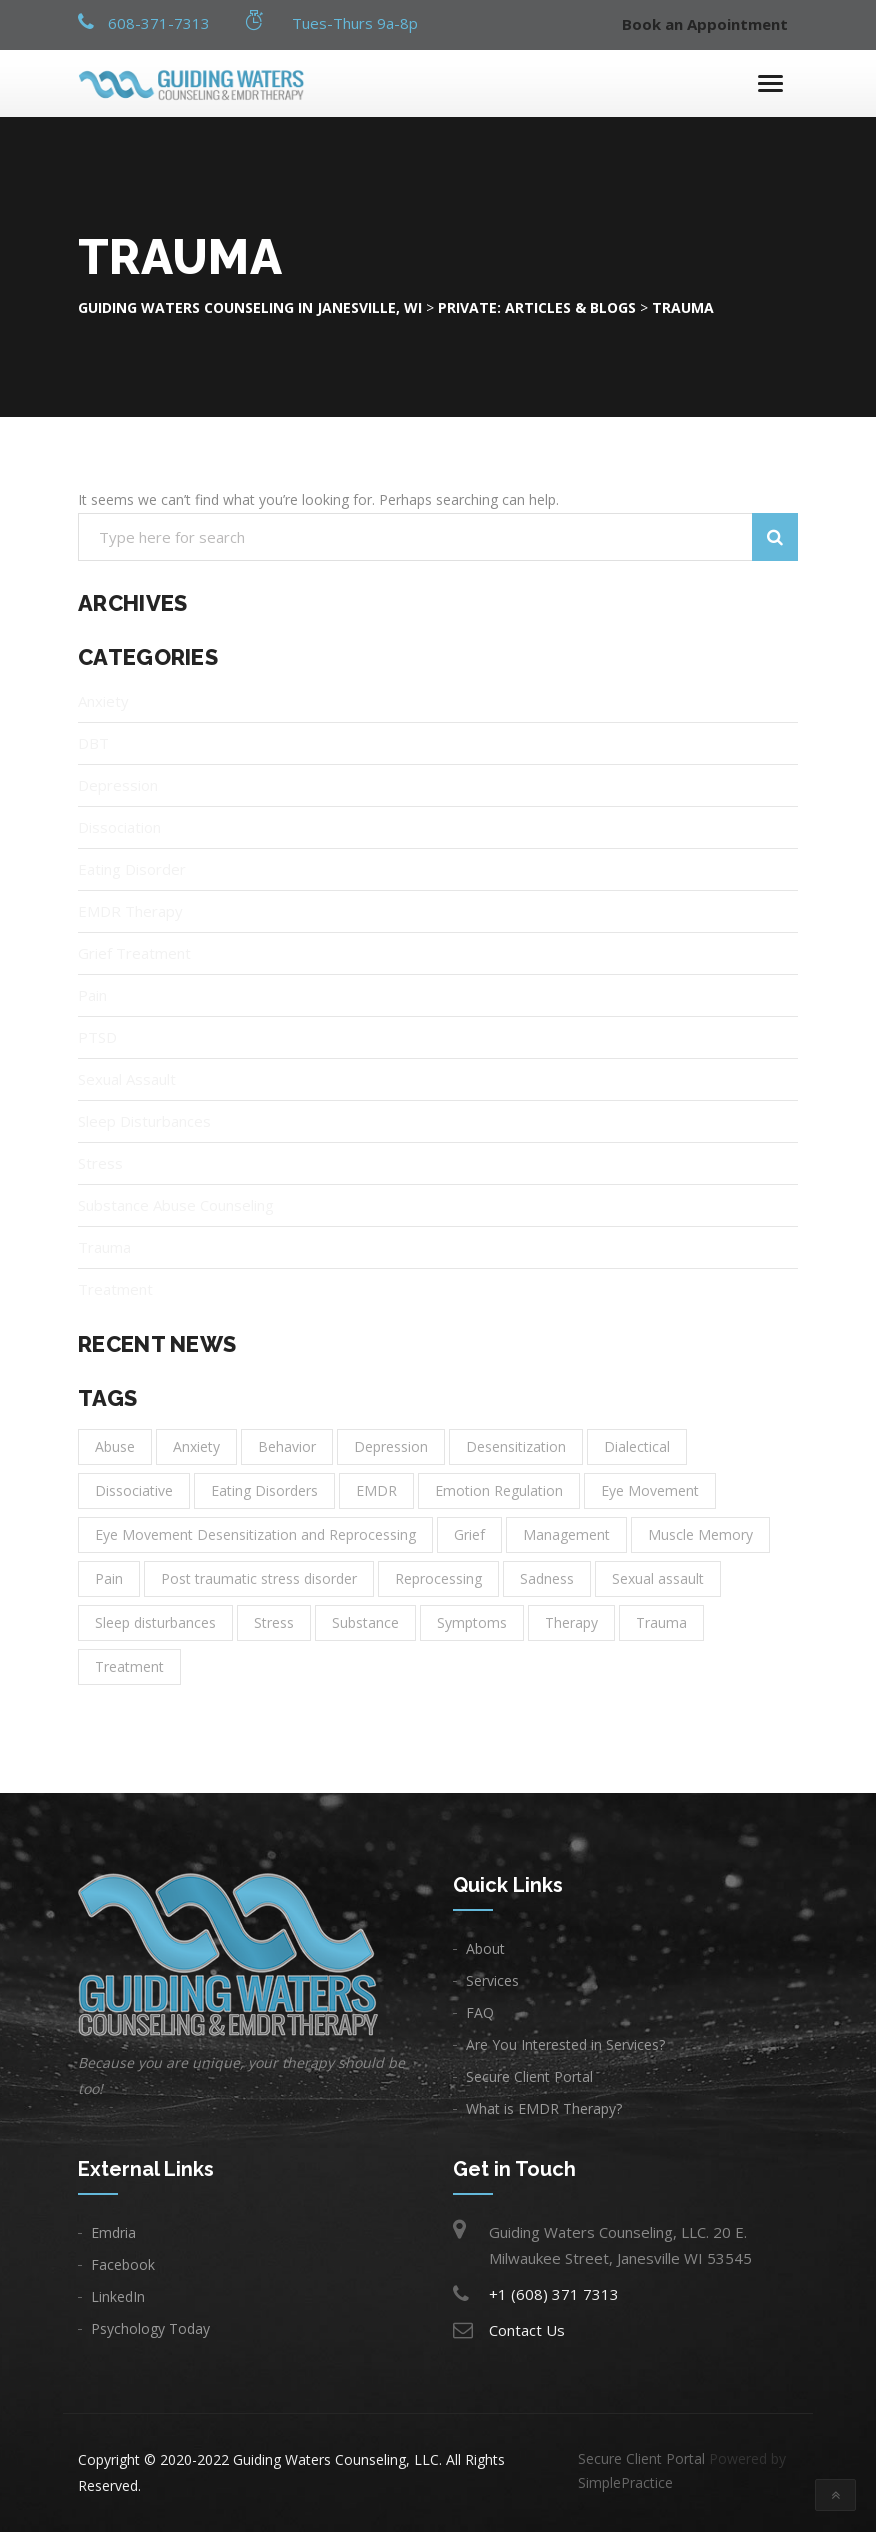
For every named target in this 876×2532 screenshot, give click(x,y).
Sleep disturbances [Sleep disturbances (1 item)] (155, 1622)
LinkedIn (118, 2296)
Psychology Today (150, 2328)
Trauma (104, 1247)
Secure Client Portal (529, 2076)
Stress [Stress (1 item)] (274, 1622)
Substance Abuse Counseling (176, 1205)
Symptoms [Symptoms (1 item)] (472, 1622)
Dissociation (119, 827)
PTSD (97, 1037)
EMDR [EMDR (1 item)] (376, 1490)
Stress (100, 1163)
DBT (93, 743)
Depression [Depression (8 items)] (391, 1446)
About (485, 1948)
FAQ (480, 2012)
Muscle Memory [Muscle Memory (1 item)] (700, 1534)
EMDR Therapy (130, 911)
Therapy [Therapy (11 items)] (571, 1622)
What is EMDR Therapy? (544, 2108)
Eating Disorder (132, 869)
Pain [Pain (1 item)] (109, 1578)
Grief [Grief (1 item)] (469, 1534)
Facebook (123, 2264)
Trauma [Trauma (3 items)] (661, 1622)
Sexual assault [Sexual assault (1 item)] (658, 1578)
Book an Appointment (705, 24)
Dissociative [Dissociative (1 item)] (134, 1490)
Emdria (113, 2232)
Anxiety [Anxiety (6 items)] (196, 1446)
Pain (92, 995)
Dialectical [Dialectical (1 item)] (637, 1446)
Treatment (115, 1289)
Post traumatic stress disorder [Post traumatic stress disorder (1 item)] (259, 1578)
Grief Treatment (134, 953)
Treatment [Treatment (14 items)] (129, 1666)
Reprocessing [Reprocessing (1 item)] (438, 1578)
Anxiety (103, 701)
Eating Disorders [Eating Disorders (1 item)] (264, 1490)
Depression (118, 785)
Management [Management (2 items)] (566, 1534)
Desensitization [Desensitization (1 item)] (516, 1446)
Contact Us (527, 2330)
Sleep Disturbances (144, 1121)
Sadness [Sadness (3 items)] (547, 1578)
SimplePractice (625, 2482)
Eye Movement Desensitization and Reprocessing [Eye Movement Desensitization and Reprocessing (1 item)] (255, 1534)
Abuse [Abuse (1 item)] (115, 1446)
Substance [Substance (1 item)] (365, 1622)
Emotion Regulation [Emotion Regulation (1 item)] (499, 1490)
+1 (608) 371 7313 (554, 2294)
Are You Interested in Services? (565, 2044)
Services (492, 1980)
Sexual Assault (127, 1079)
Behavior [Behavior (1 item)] (287, 1446)
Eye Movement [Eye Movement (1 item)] (650, 1490)
